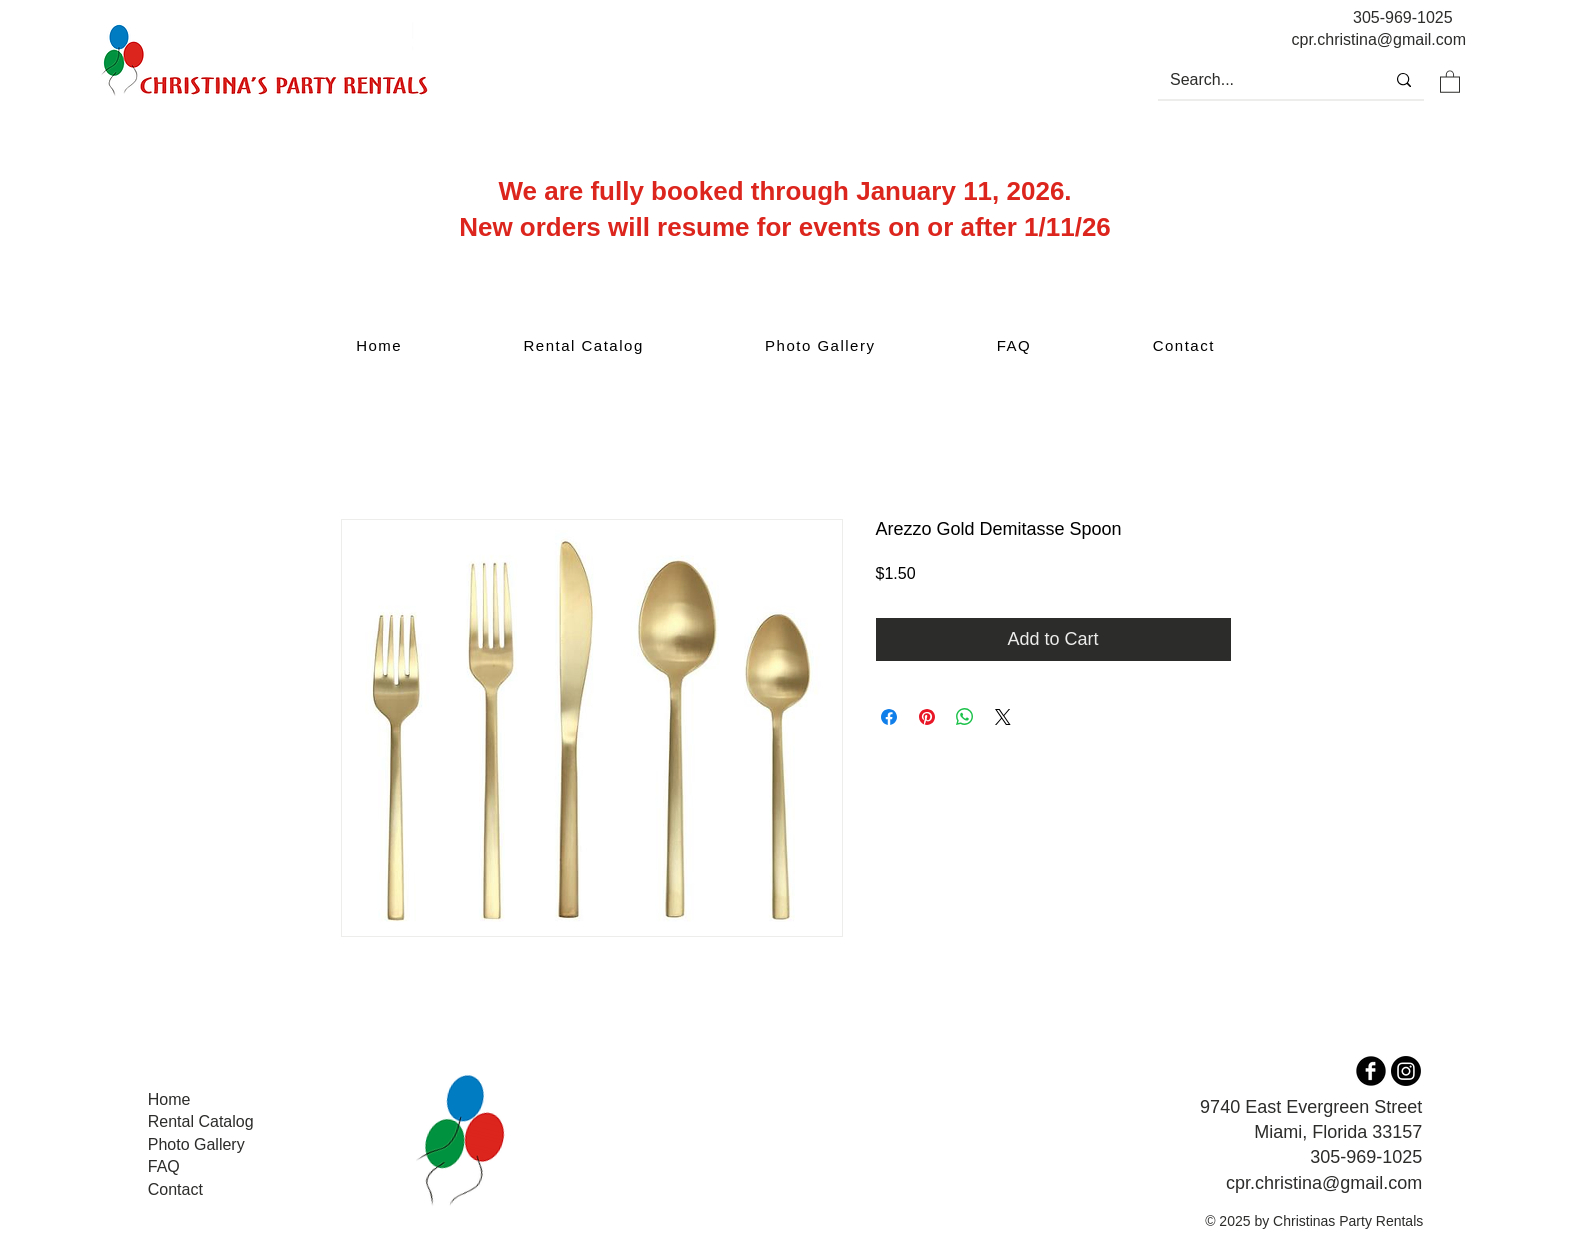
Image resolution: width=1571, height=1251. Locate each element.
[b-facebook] (1371, 1071)
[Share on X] (1003, 717)
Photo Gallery (196, 1144)
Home (169, 1099)
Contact (175, 1189)
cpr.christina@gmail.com (1324, 1183)
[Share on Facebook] (889, 717)
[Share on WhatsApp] (965, 717)
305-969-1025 (1403, 17)
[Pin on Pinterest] (927, 717)
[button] (1450, 81)
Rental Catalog (201, 1121)
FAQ (164, 1166)
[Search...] (1256, 80)
